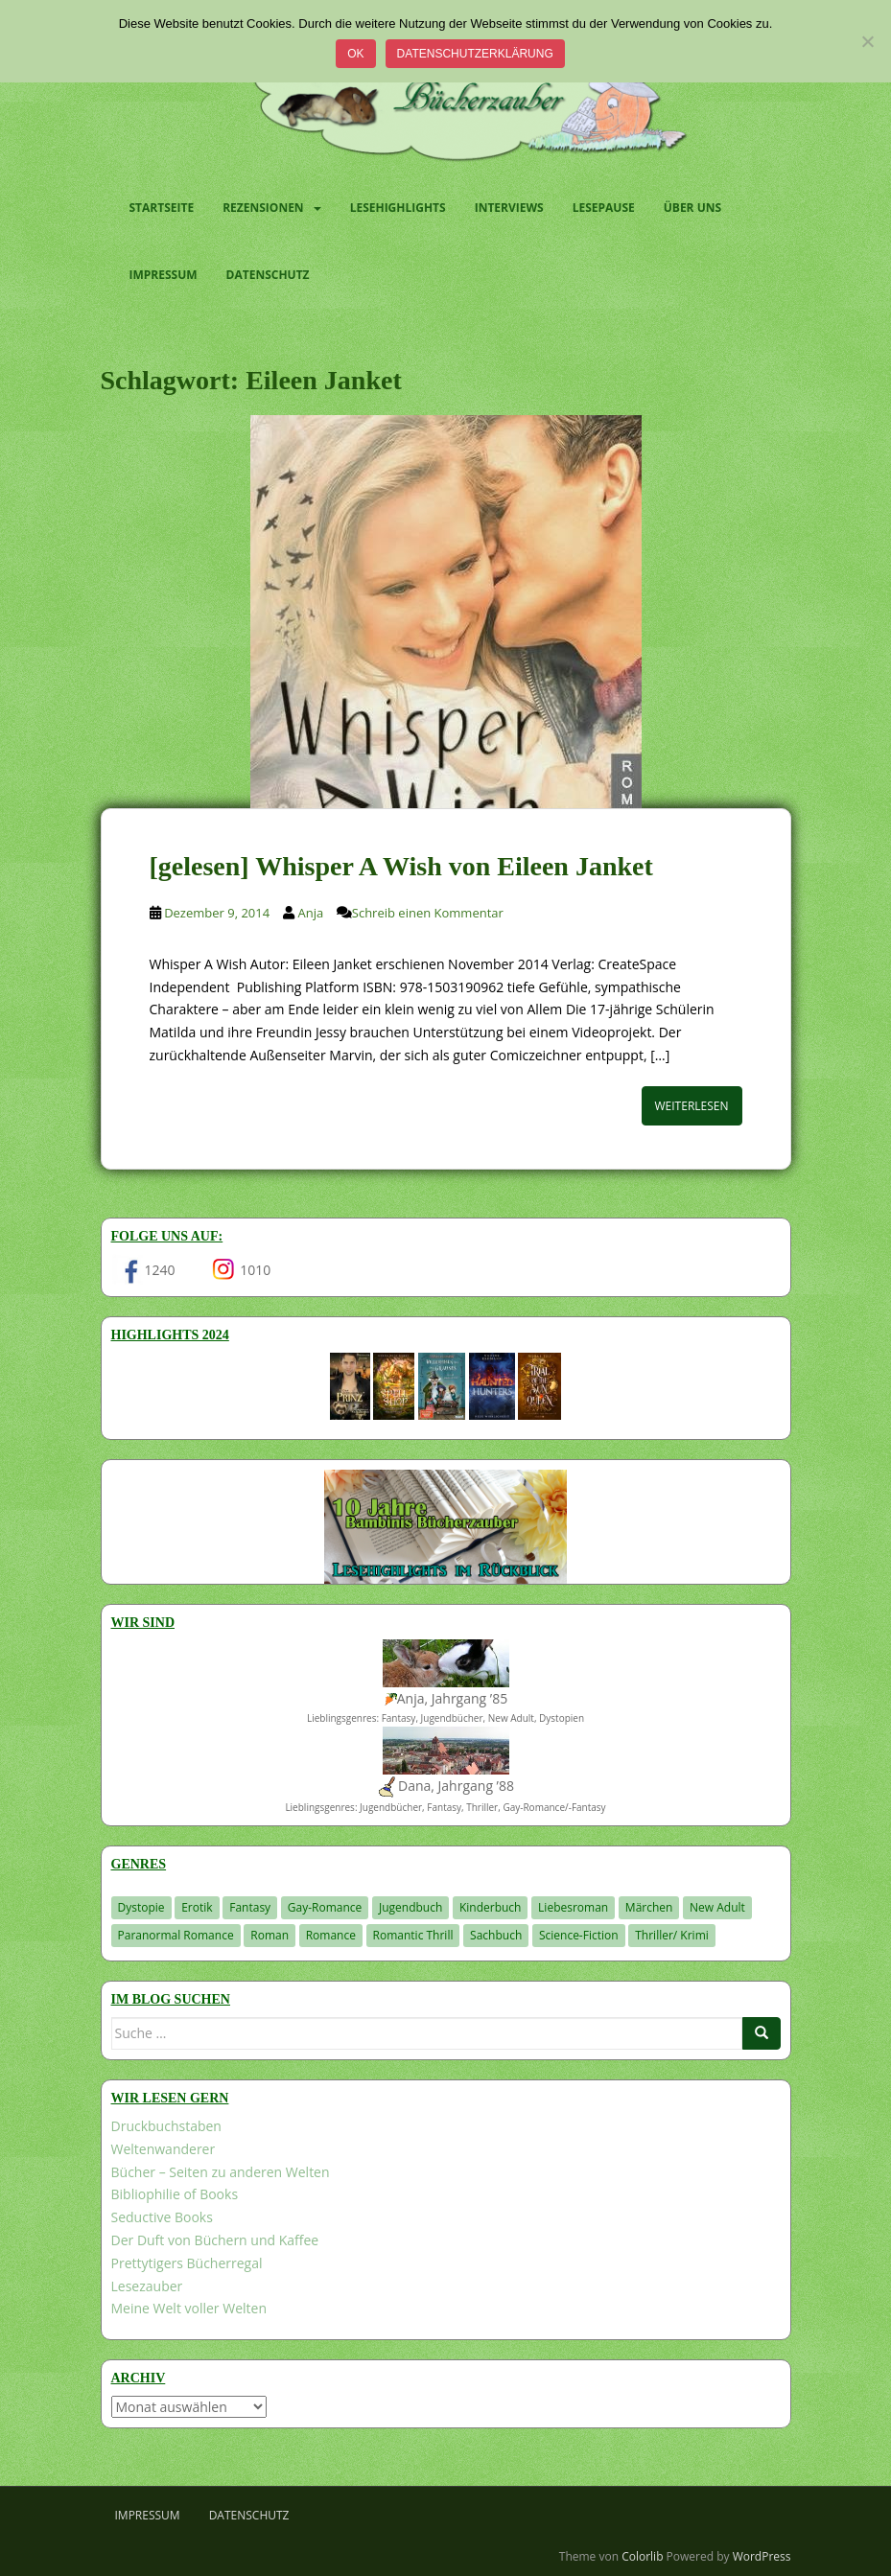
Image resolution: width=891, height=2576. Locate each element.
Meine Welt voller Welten (189, 2308)
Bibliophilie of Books (175, 2194)
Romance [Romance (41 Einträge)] (331, 1935)
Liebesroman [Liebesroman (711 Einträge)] (573, 1907)
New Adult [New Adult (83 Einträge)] (717, 1907)
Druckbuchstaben (166, 2126)
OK (355, 53)
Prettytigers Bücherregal (187, 2263)
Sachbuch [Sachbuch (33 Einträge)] (496, 1935)
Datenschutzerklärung (475, 53)
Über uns (692, 207)
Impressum (163, 275)
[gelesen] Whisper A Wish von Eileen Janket (401, 866)
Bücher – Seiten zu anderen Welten (220, 2172)
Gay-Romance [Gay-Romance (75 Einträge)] (325, 1907)
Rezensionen (263, 207)
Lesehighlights (398, 207)
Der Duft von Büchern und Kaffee (215, 2240)
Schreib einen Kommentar (428, 912)
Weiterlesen (692, 1106)
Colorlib (642, 2556)
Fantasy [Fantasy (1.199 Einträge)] (249, 1907)
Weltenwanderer (163, 2149)
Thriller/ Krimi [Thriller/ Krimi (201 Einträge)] (672, 1935)
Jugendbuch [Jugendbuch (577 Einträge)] (410, 1907)
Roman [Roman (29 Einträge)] (269, 1935)
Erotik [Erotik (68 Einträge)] (196, 1907)
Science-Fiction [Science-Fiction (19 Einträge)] (579, 1935)
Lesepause (604, 207)
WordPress (762, 2556)
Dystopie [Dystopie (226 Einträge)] (141, 1907)
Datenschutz (268, 275)
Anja (310, 912)
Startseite (162, 207)
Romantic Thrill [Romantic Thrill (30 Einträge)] (413, 1935)
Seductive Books (162, 2217)
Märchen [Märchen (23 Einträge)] (649, 1907)
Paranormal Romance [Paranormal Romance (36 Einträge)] (176, 1935)
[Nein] (867, 41)
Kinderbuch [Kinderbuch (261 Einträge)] (490, 1907)
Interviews (509, 207)
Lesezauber (147, 2286)
